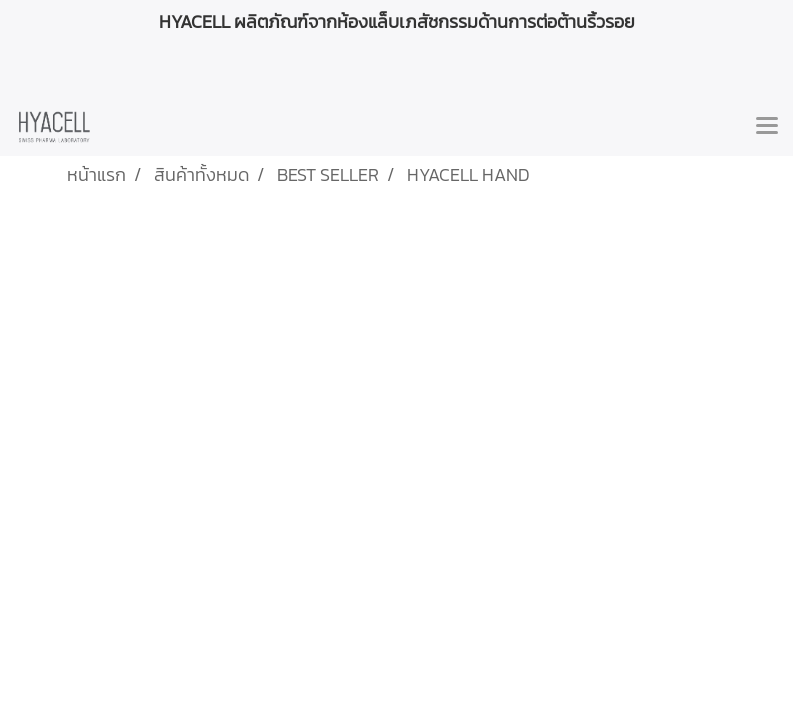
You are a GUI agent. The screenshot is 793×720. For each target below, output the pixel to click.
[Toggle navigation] (767, 127)
